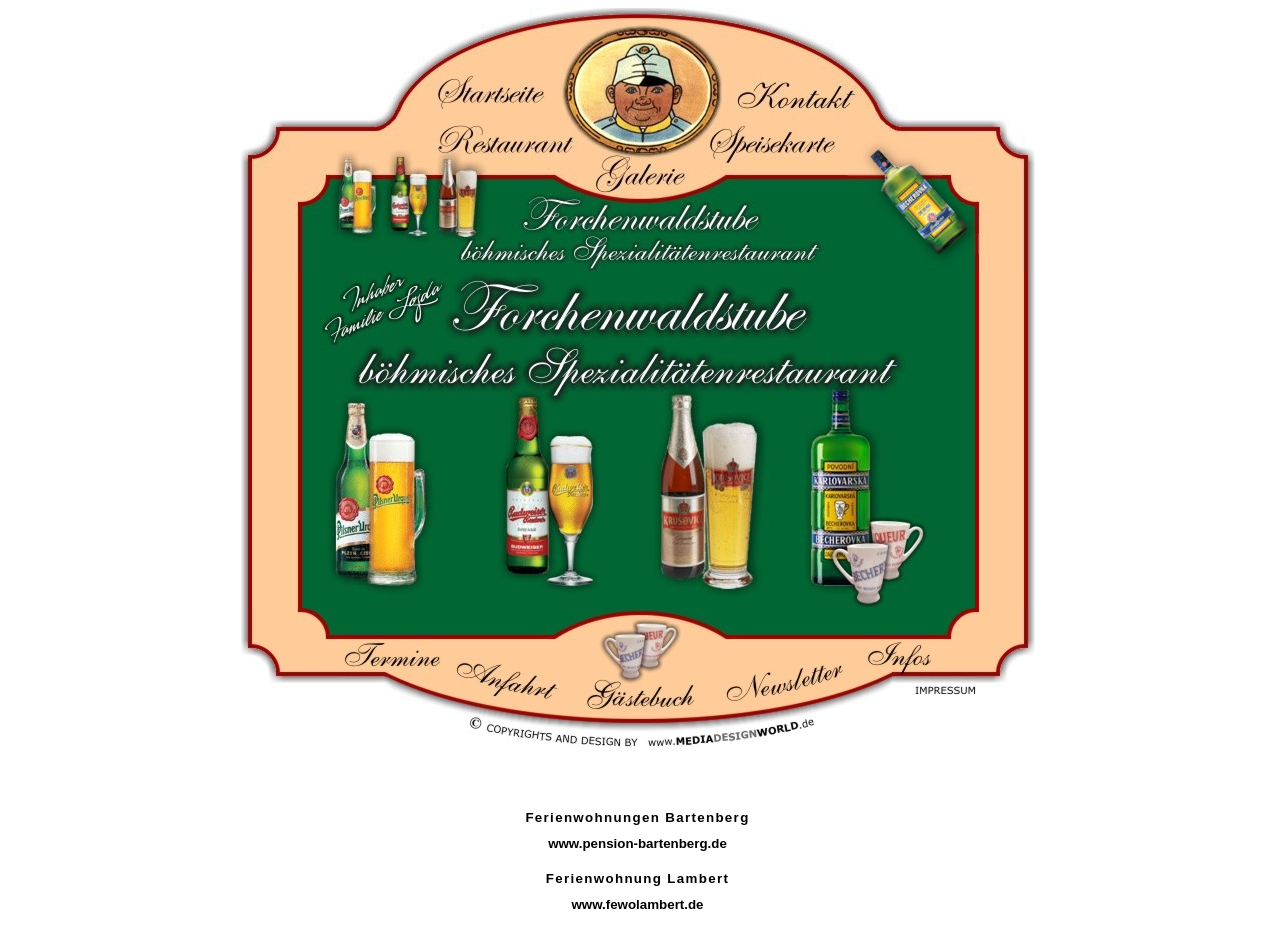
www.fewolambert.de (637, 904)
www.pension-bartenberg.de (637, 843)
